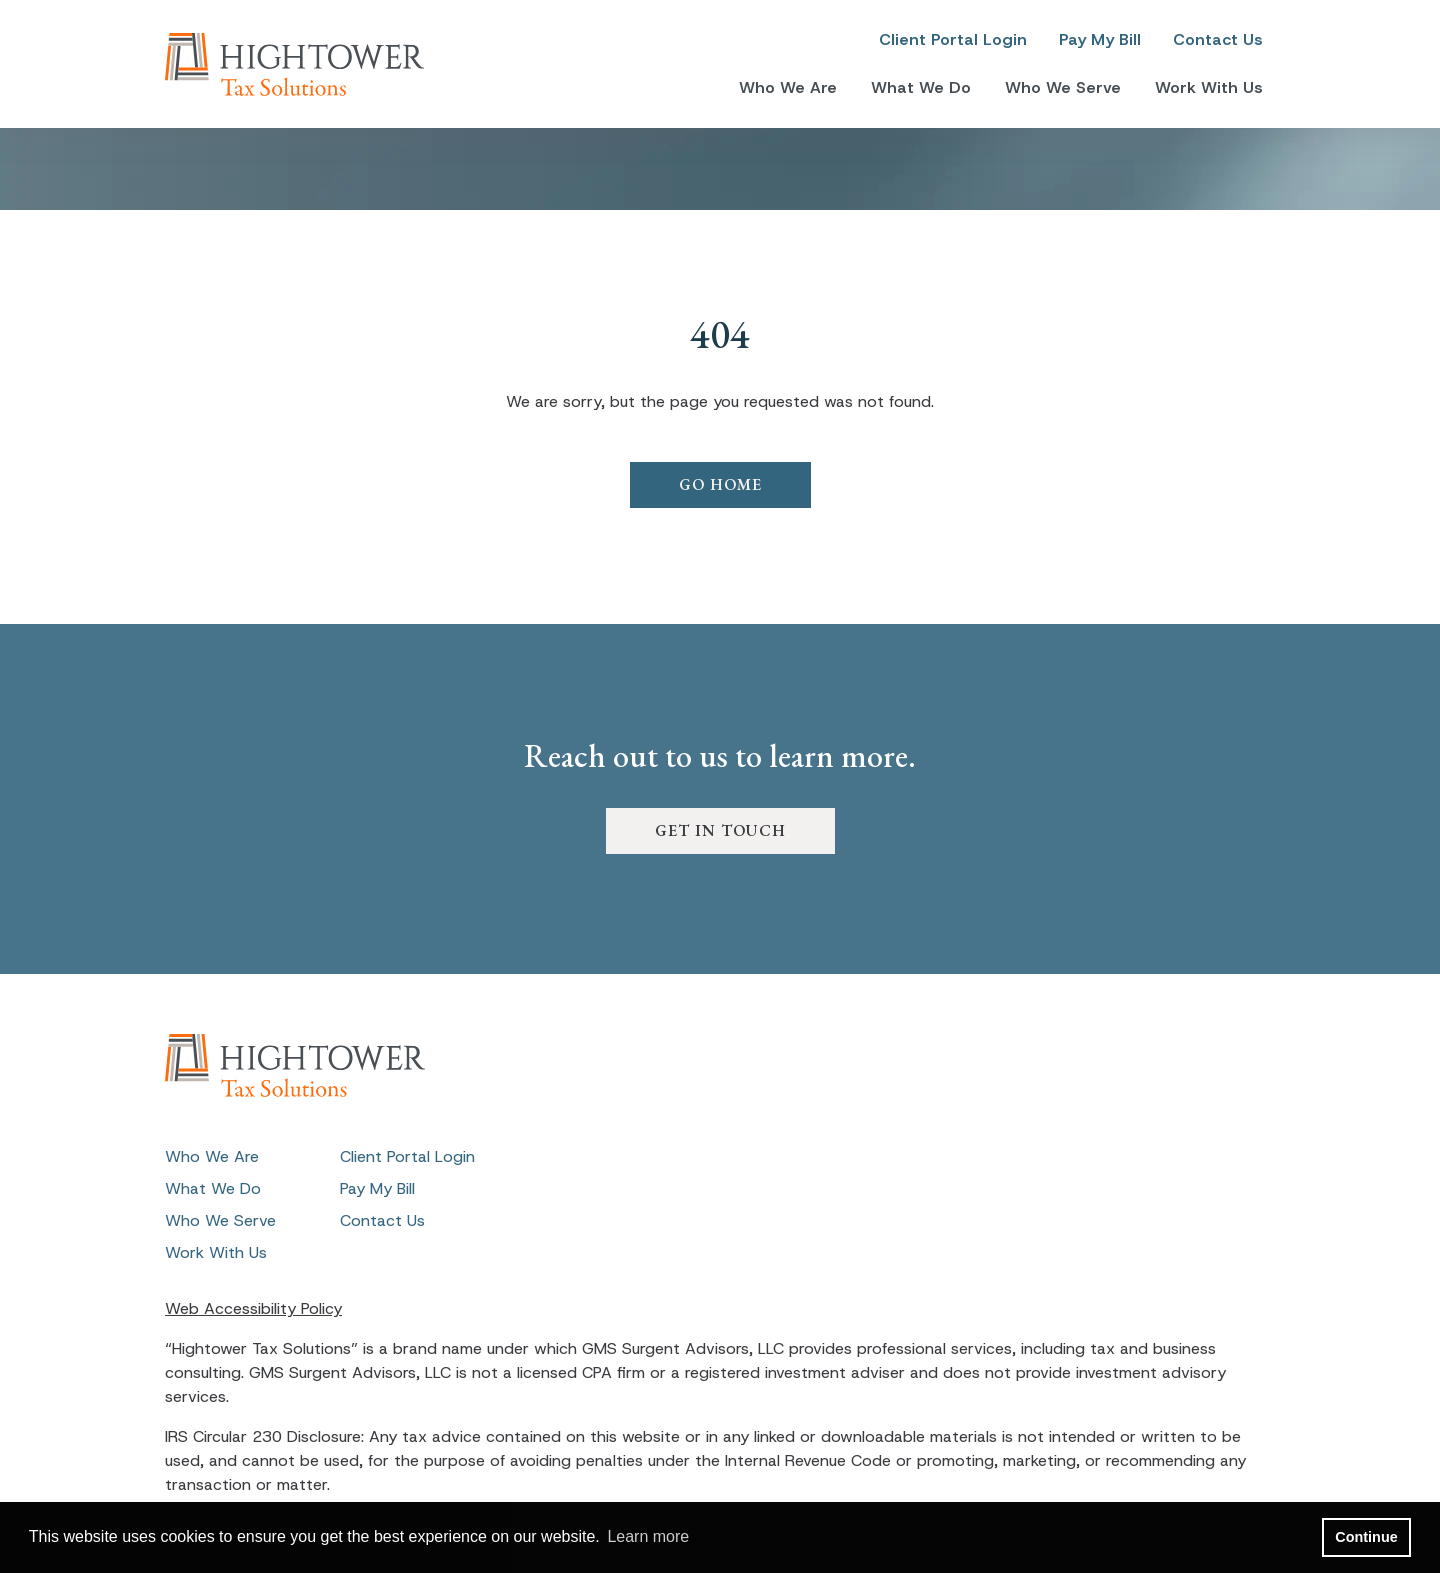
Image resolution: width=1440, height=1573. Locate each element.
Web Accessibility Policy (253, 1308)
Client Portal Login (953, 39)
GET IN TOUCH (720, 830)
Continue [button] (1366, 1537)
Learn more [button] (648, 1536)
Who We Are (788, 87)
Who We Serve (1063, 87)
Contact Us (1218, 39)
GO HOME (720, 484)
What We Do (921, 87)
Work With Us (1209, 87)
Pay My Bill (1100, 39)
